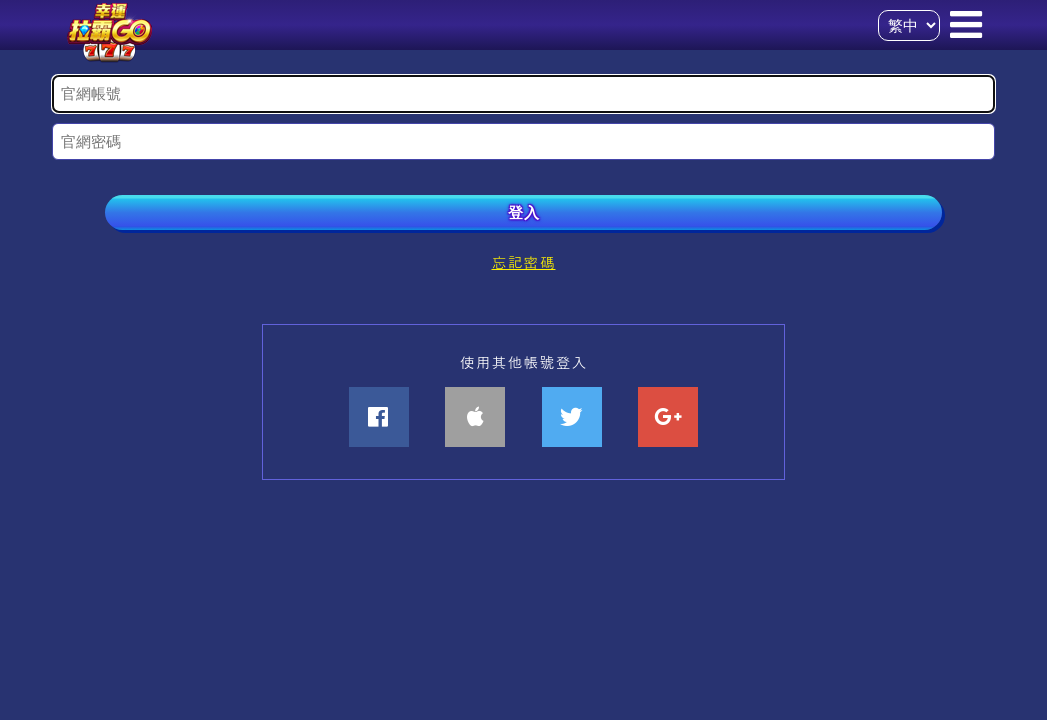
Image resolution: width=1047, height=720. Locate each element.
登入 (524, 212)
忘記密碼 (523, 261)
